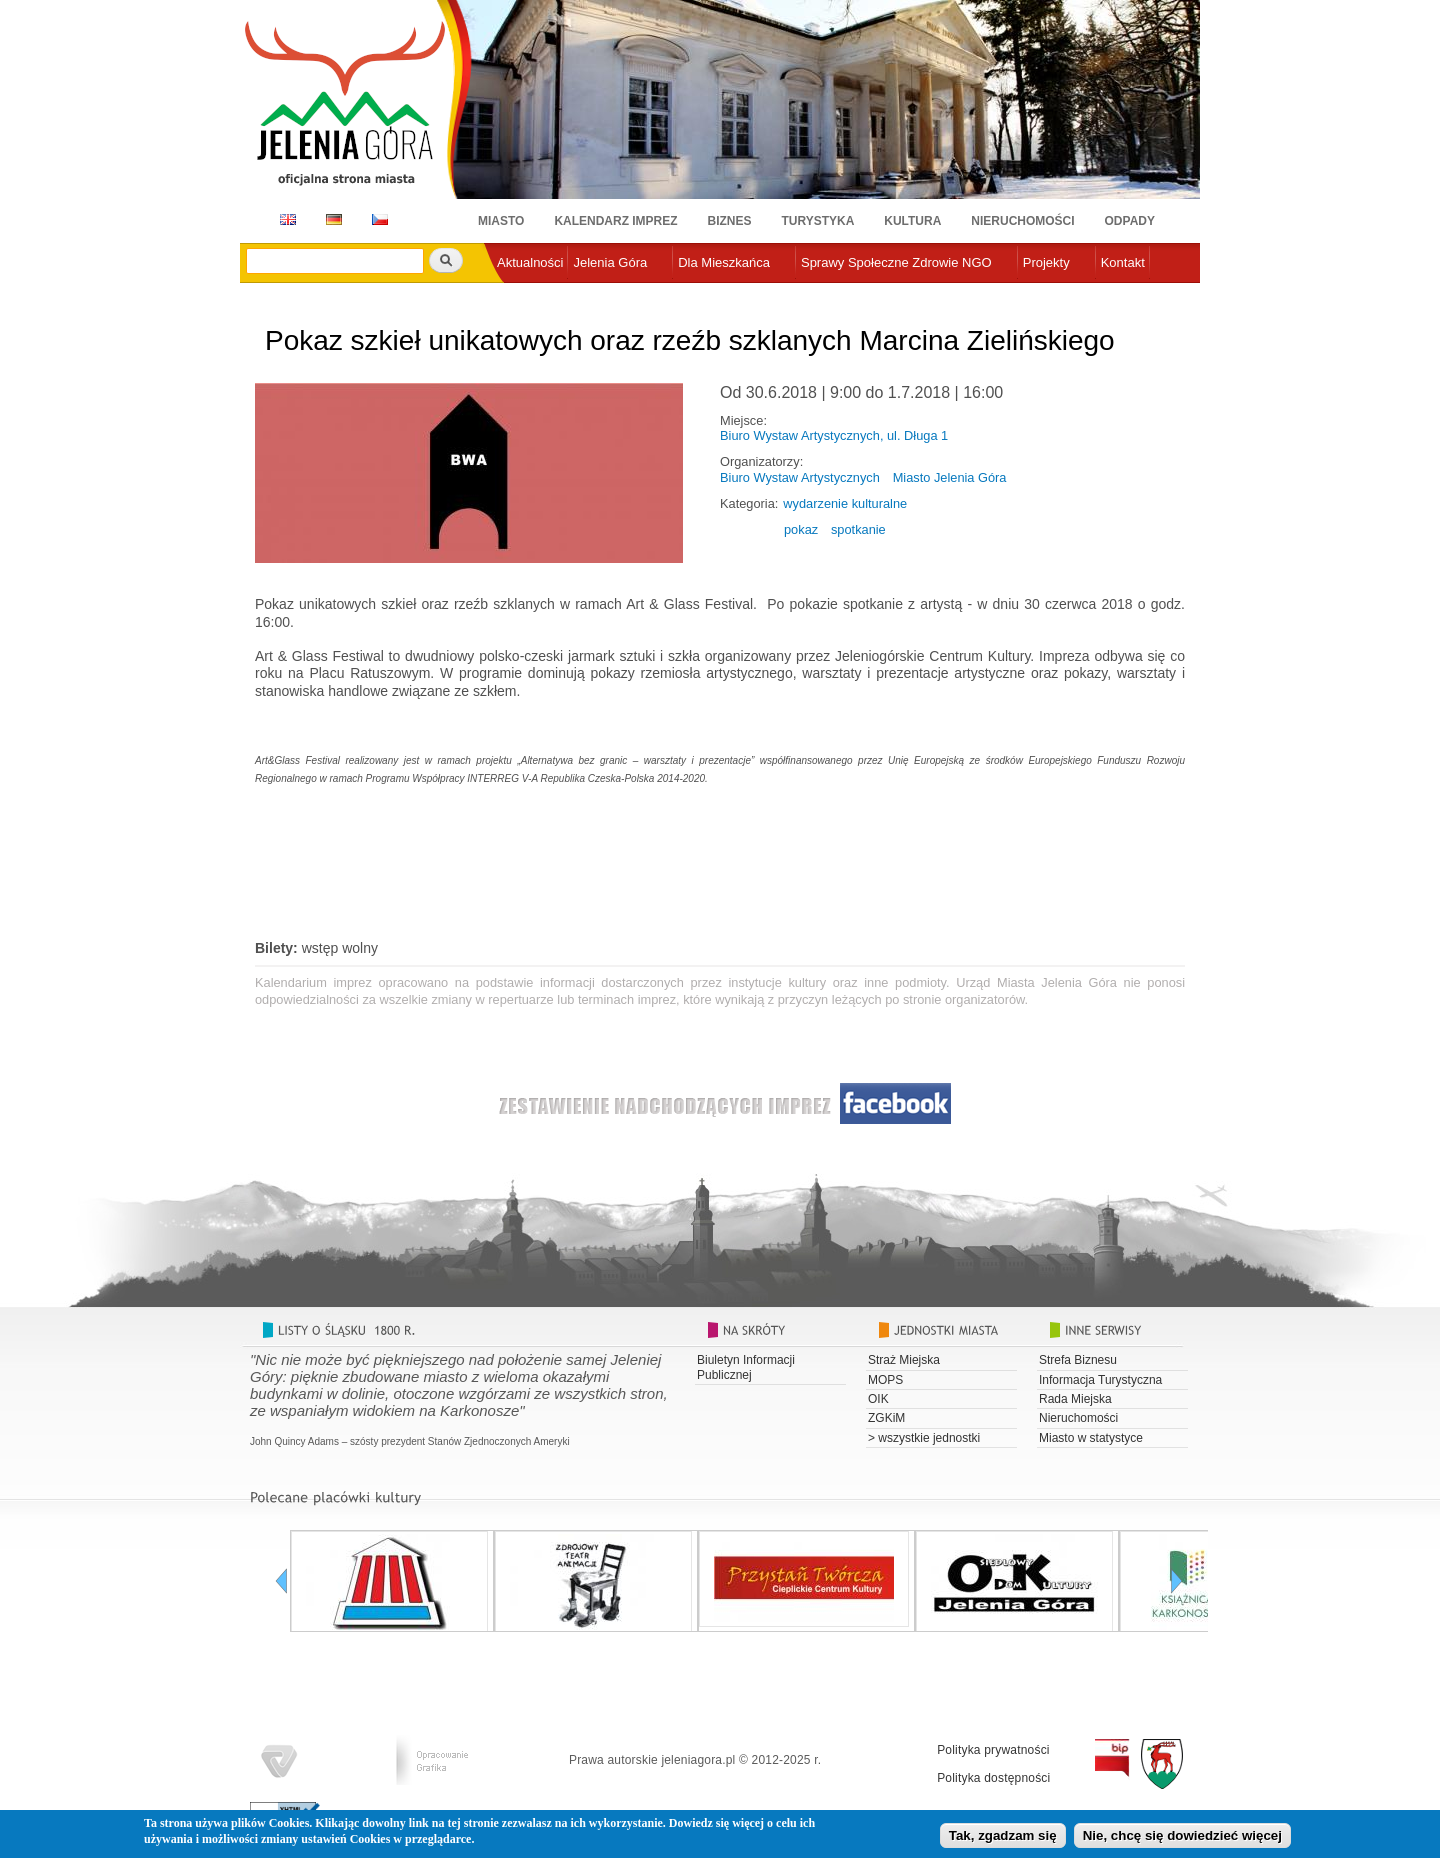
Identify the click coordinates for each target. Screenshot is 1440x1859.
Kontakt (1123, 262)
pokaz (801, 529)
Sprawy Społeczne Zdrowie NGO (896, 262)
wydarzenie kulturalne (845, 503)
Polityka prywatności (993, 1750)
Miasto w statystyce (1091, 1438)
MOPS (885, 1380)
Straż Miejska (904, 1360)
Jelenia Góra (610, 262)
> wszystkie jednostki (924, 1438)
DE (330, 219)
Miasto (501, 221)
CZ (380, 219)
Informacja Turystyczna (1100, 1380)
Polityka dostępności (993, 1778)
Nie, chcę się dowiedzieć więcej (1182, 1839)
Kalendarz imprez (615, 221)
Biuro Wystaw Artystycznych (800, 477)
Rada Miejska (1075, 1399)
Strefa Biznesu (1078, 1360)
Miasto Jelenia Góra (950, 477)
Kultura (912, 221)
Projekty (1046, 262)
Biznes (730, 221)
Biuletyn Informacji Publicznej (746, 1367)
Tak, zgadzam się (1003, 1839)
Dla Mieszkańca (724, 262)
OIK (878, 1399)
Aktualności (530, 262)
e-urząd (519, 295)
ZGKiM (886, 1418)
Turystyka (818, 221)
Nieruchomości (1022, 221)
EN (284, 219)
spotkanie (858, 529)
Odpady (1130, 221)
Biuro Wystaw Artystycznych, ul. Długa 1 (834, 435)
